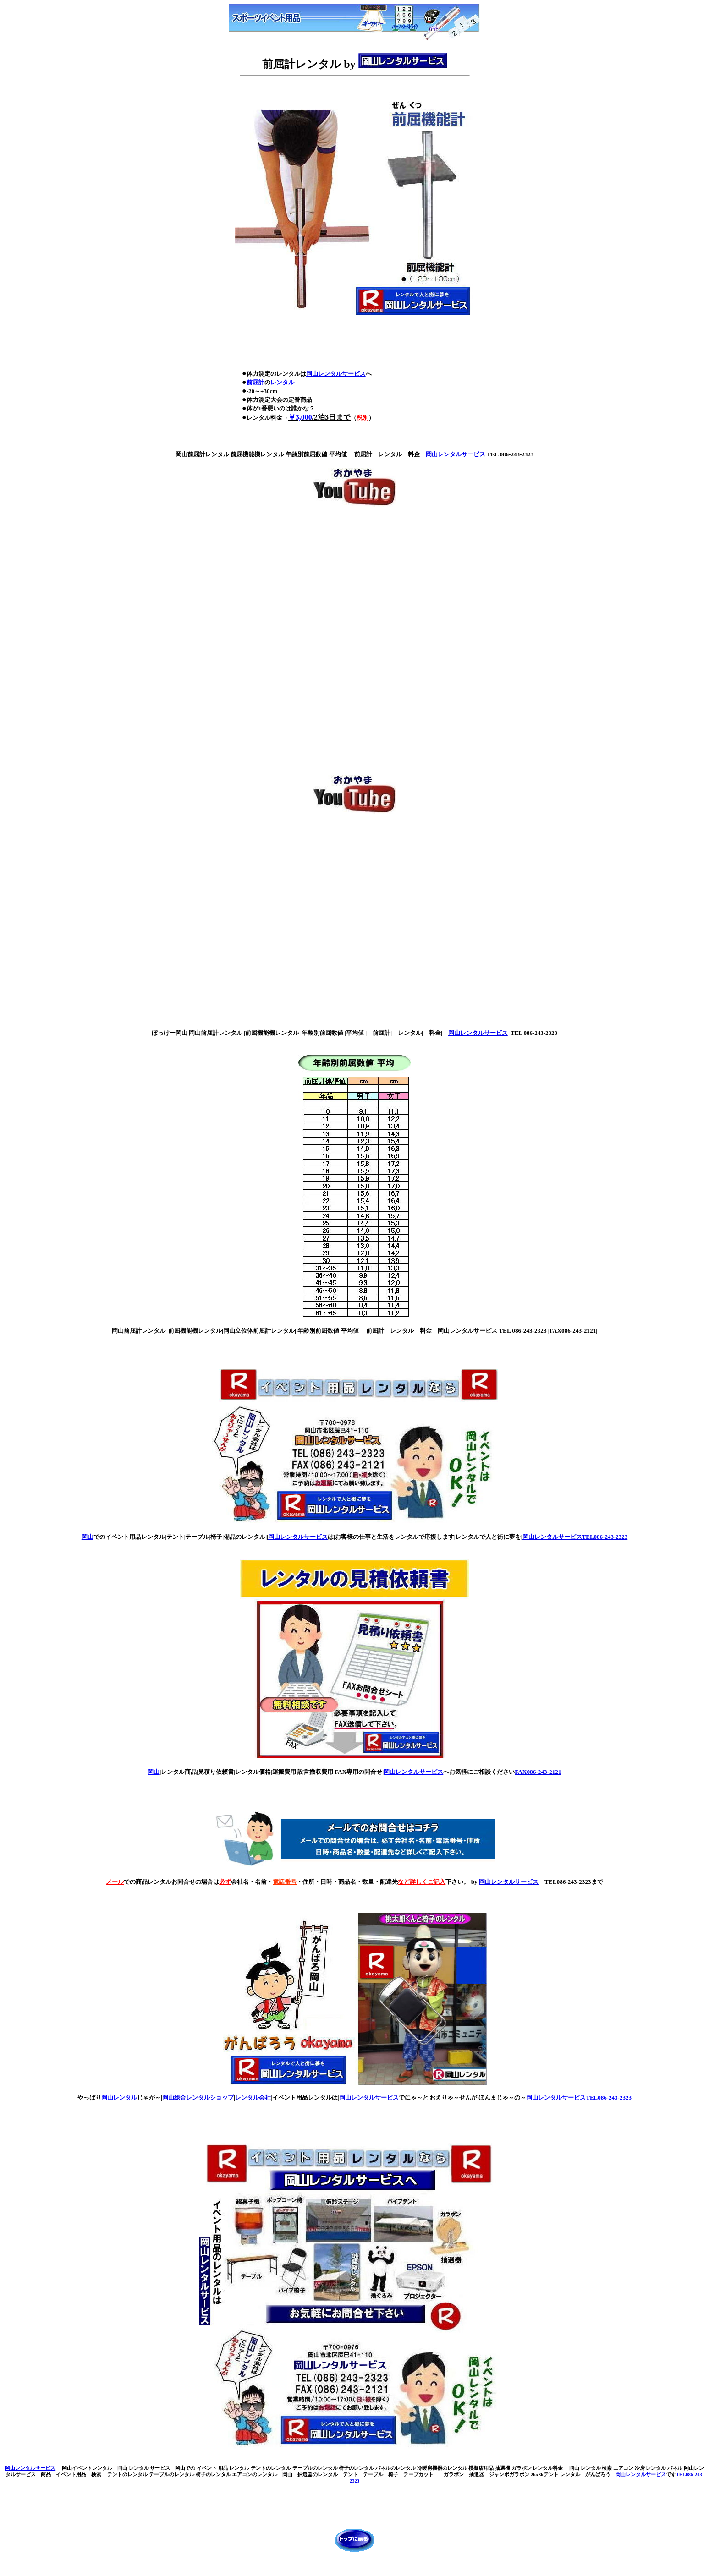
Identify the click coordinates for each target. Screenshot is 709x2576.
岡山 (87, 1536)
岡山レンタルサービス (336, 373)
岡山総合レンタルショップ (198, 2097)
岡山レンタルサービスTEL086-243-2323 (575, 1536)
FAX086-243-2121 (538, 1771)
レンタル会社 (253, 2097)
